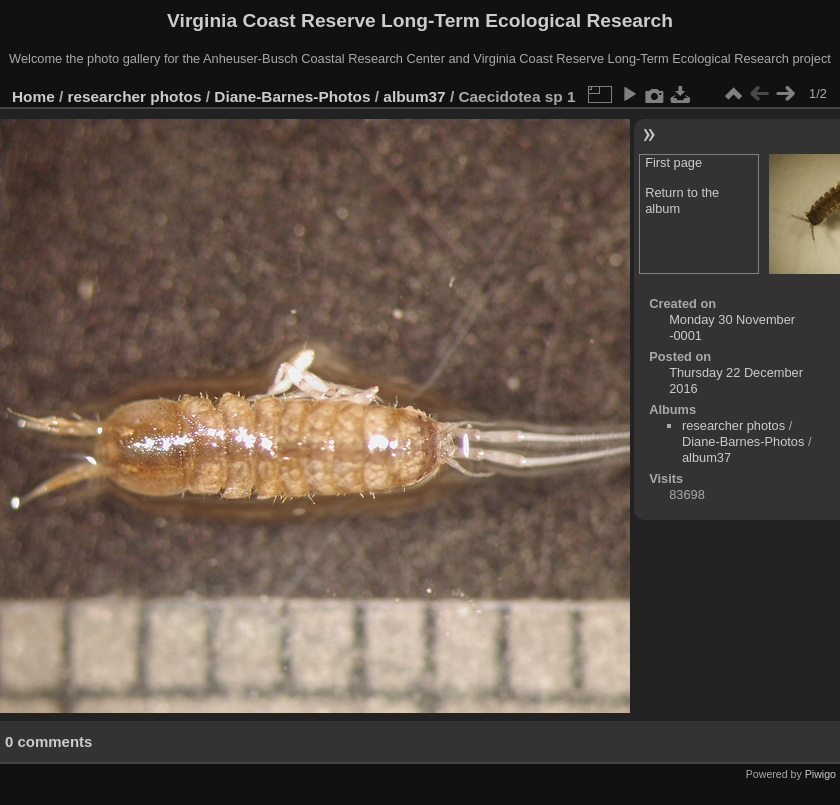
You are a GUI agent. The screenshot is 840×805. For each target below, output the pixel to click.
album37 (414, 96)
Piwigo (820, 774)
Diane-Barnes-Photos (292, 96)
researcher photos (135, 96)
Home (33, 96)
